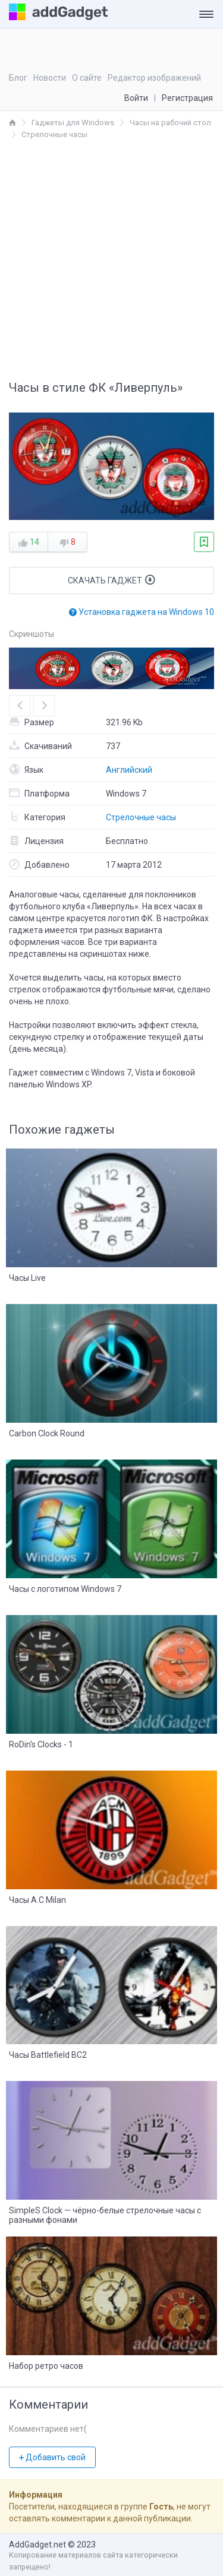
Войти (136, 98)
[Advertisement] (111, 258)
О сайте (87, 78)
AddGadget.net (37, 2544)
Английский (129, 770)
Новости (49, 78)
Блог (18, 78)
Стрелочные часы (141, 817)
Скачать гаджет (111, 580)
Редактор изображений (154, 78)
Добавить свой (52, 2457)
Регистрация (187, 98)
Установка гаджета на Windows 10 (141, 612)
